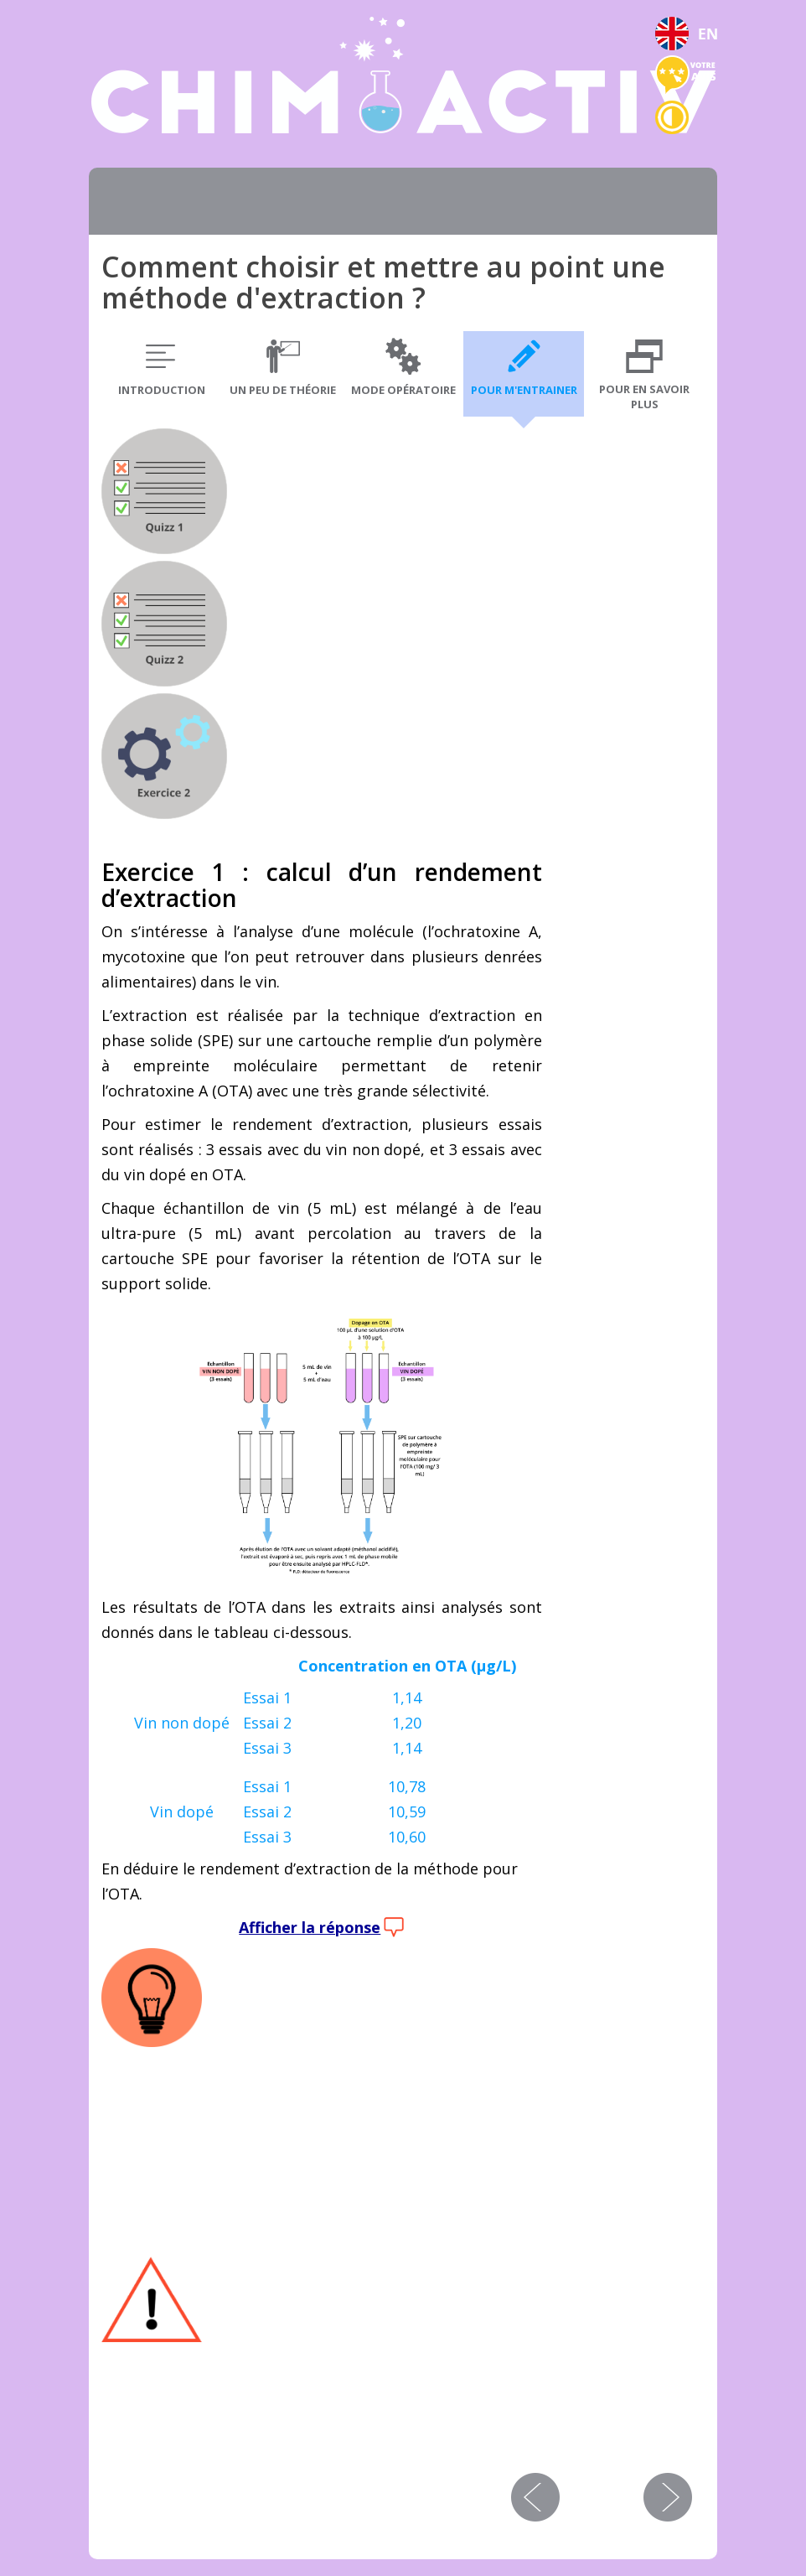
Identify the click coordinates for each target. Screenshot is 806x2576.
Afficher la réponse (309, 1927)
